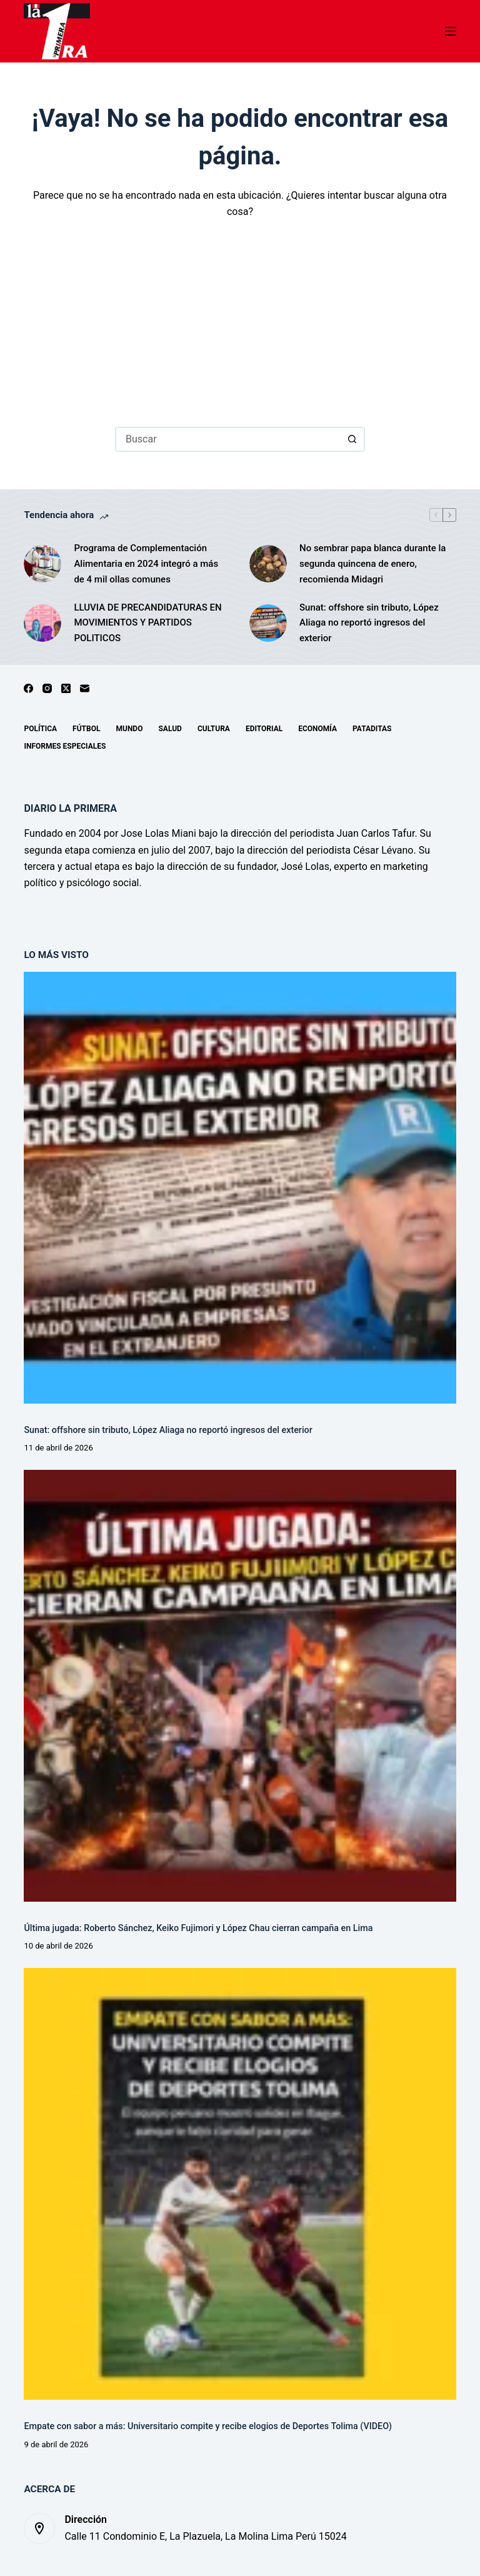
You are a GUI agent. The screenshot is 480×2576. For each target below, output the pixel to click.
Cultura (214, 728)
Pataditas (371, 728)
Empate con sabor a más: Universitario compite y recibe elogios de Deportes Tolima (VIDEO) (208, 2426)
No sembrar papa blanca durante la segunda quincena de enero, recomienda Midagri (372, 563)
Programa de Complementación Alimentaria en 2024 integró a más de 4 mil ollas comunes (146, 563)
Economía (317, 728)
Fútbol (86, 728)
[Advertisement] (240, 314)
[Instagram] (47, 688)
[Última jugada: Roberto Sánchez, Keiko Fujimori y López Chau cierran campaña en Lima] (240, 1686)
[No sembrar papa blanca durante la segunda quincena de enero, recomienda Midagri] (268, 563)
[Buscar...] (227, 439)
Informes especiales (65, 746)
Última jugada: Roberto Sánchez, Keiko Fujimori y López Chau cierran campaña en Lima (198, 1928)
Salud (169, 728)
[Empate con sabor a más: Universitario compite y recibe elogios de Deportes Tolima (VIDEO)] (240, 2184)
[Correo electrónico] (84, 688)
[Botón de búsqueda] (352, 439)
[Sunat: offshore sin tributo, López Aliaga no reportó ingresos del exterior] (268, 623)
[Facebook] (28, 688)
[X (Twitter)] (66, 688)
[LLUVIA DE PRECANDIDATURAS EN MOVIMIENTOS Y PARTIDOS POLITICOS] (42, 623)
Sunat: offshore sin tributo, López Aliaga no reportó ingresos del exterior (369, 623)
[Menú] (450, 31)
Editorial (264, 728)
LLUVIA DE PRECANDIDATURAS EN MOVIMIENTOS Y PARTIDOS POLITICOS (147, 623)
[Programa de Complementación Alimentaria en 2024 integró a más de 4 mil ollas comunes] (42, 563)
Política (40, 728)
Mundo (129, 728)
